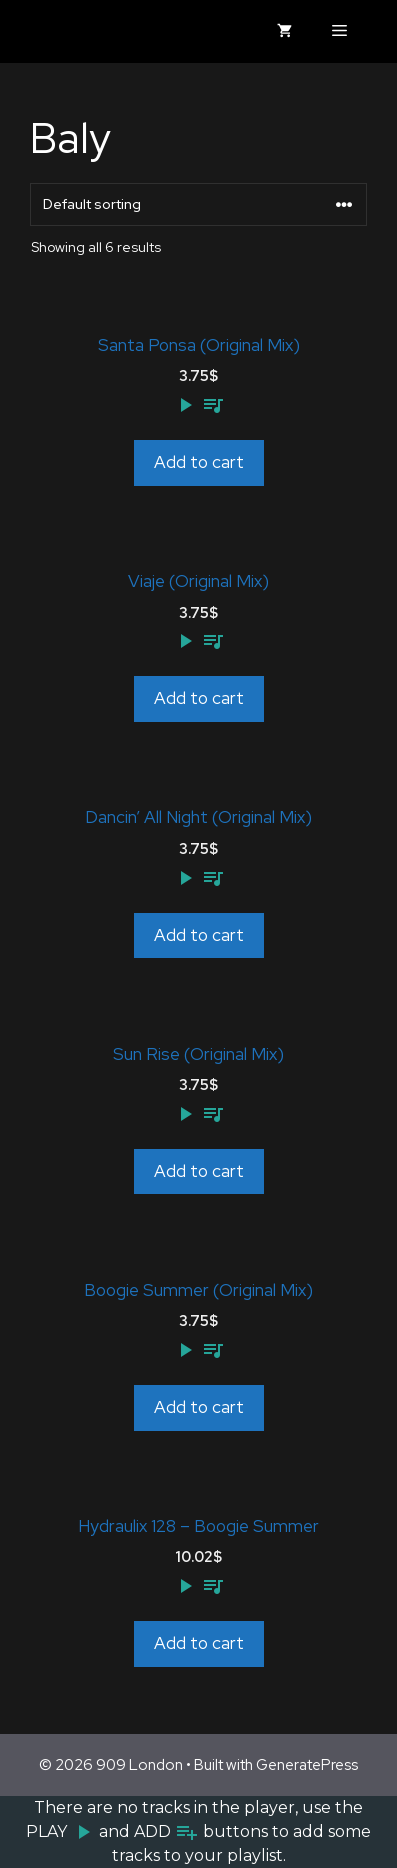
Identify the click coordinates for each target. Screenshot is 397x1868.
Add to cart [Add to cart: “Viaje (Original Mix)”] (199, 698)
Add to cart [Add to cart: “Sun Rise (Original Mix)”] (199, 1171)
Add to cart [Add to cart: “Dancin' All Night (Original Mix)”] (199, 935)
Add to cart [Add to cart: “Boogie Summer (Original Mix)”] (199, 1407)
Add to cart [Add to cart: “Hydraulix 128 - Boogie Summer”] (199, 1643)
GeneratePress (307, 1765)
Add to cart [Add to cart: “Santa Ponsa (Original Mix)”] (199, 462)
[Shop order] (198, 204)
